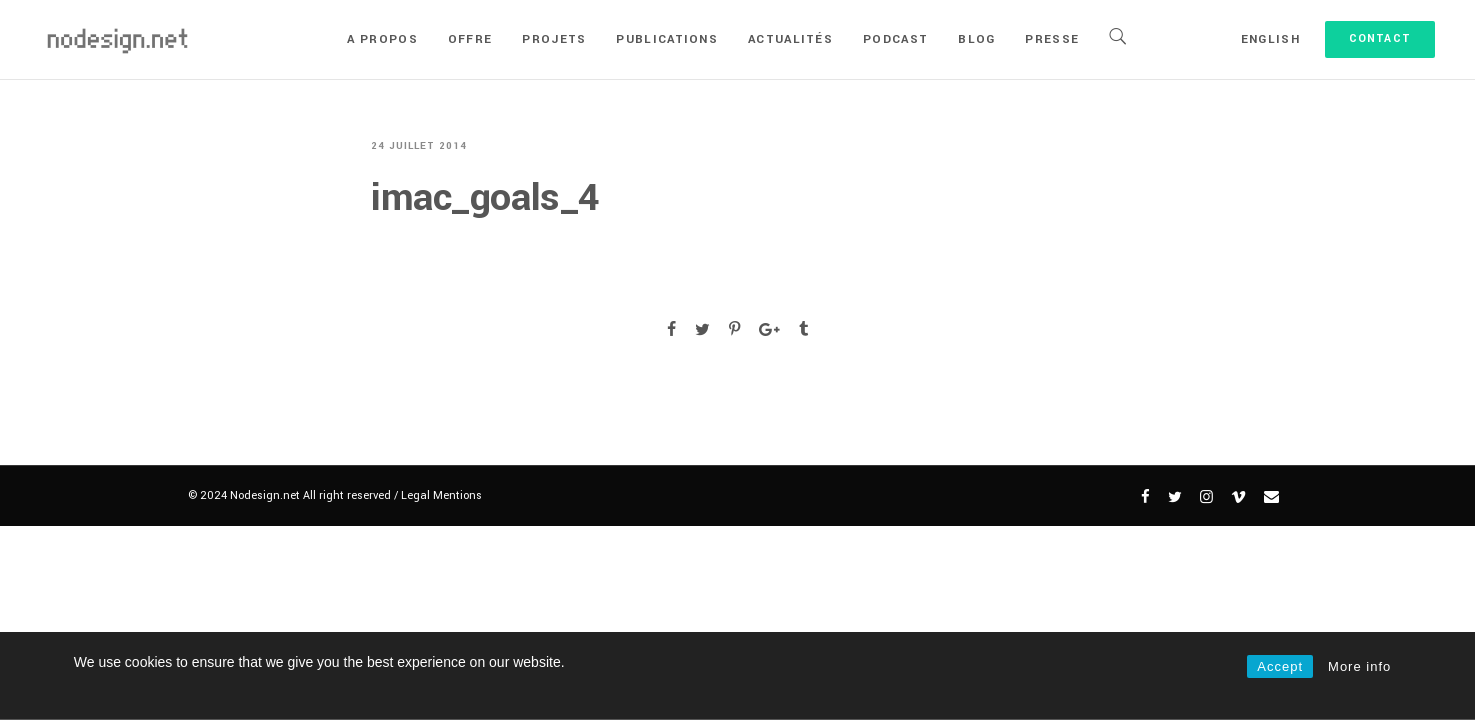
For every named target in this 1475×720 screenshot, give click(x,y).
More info (1359, 666)
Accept (1280, 666)
